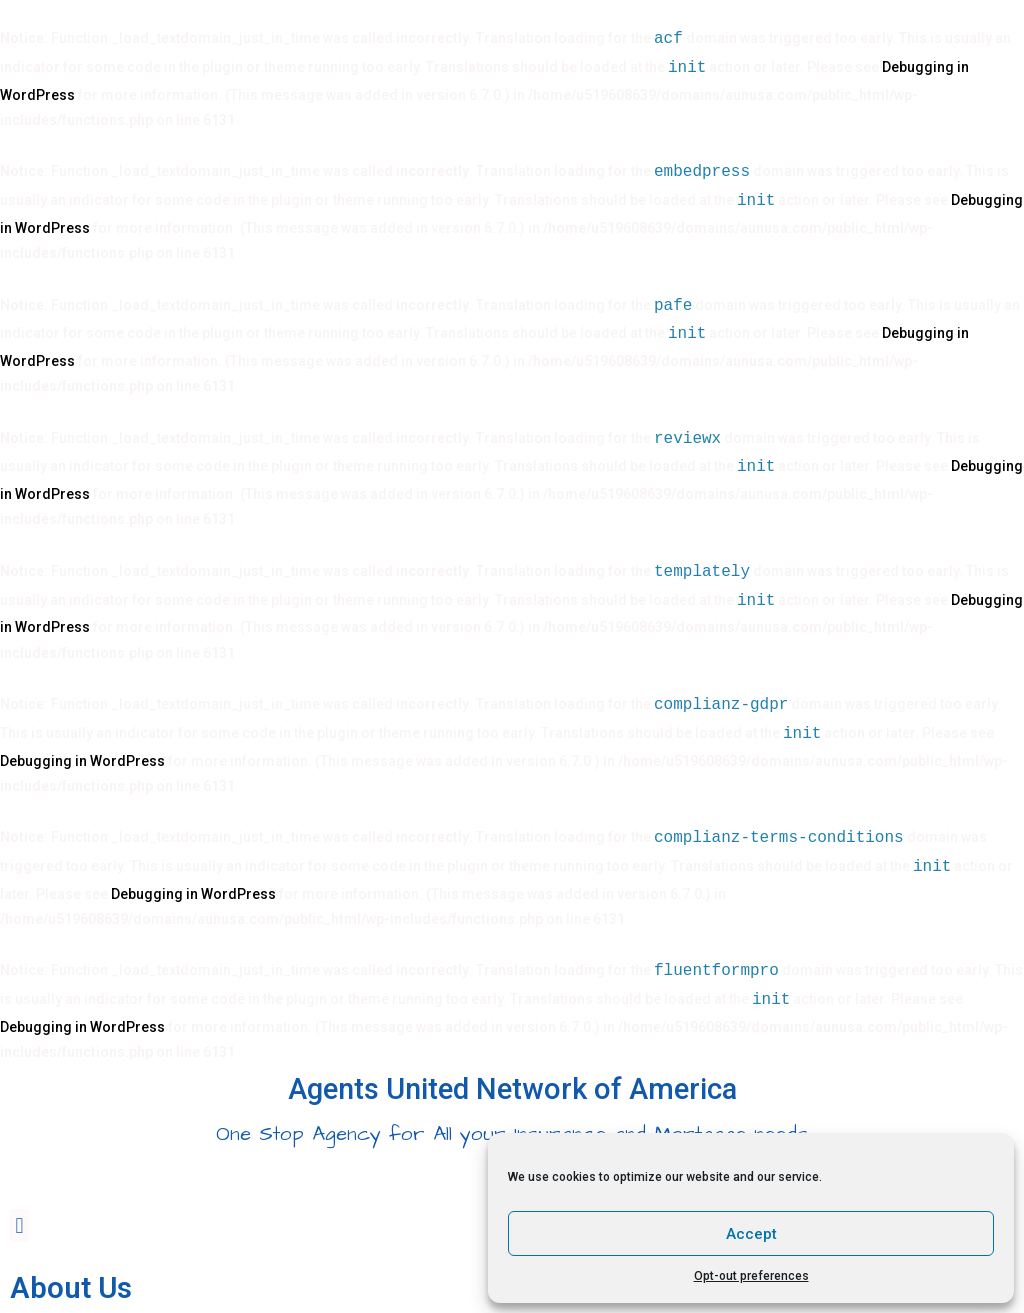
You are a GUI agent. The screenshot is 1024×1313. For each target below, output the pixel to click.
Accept (751, 1234)
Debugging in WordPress (82, 761)
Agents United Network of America (512, 1089)
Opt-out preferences (751, 1276)
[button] (19, 1225)
